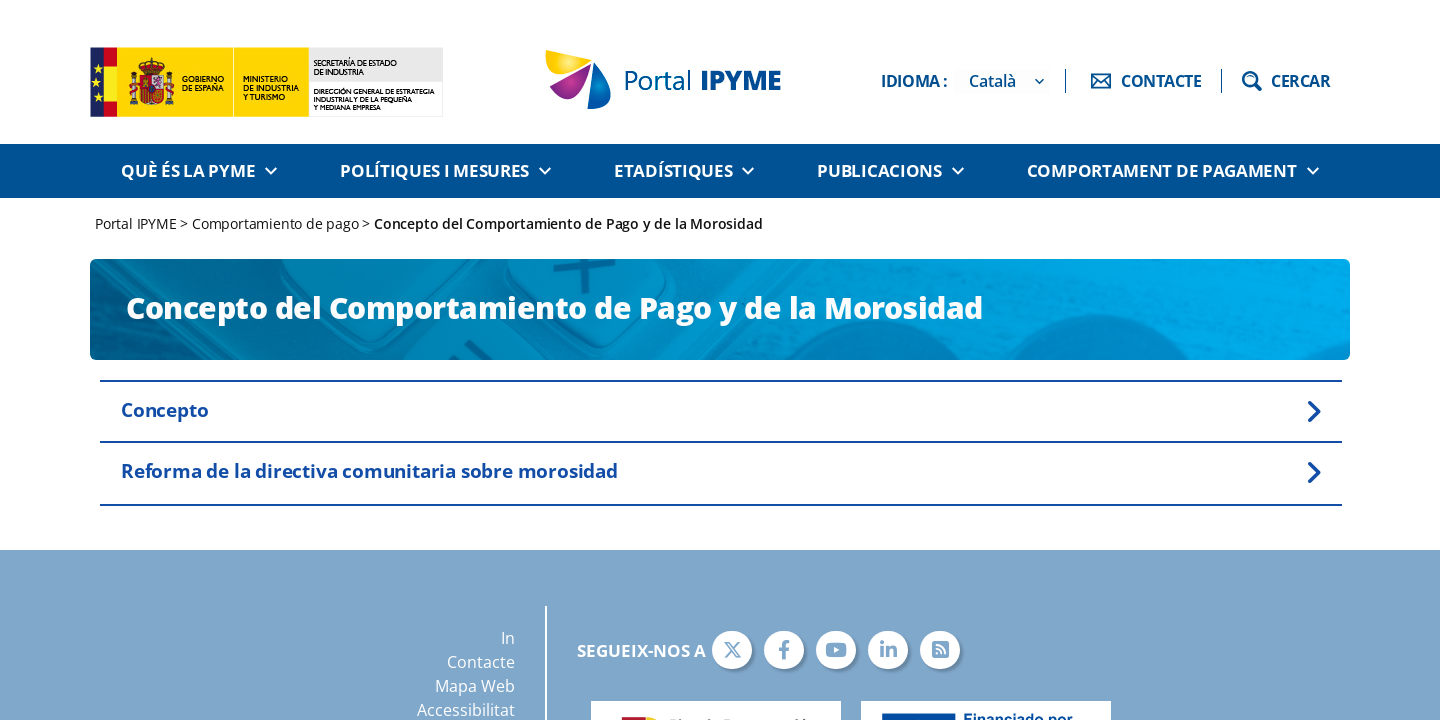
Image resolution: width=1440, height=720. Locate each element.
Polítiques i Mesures (434, 170)
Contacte (481, 662)
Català (992, 81)
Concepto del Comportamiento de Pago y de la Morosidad (568, 223)
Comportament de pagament (1162, 170)
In (508, 638)
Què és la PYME (188, 170)
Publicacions (879, 170)
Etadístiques (673, 170)
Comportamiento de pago (275, 223)
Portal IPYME (137, 223)
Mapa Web (475, 686)
